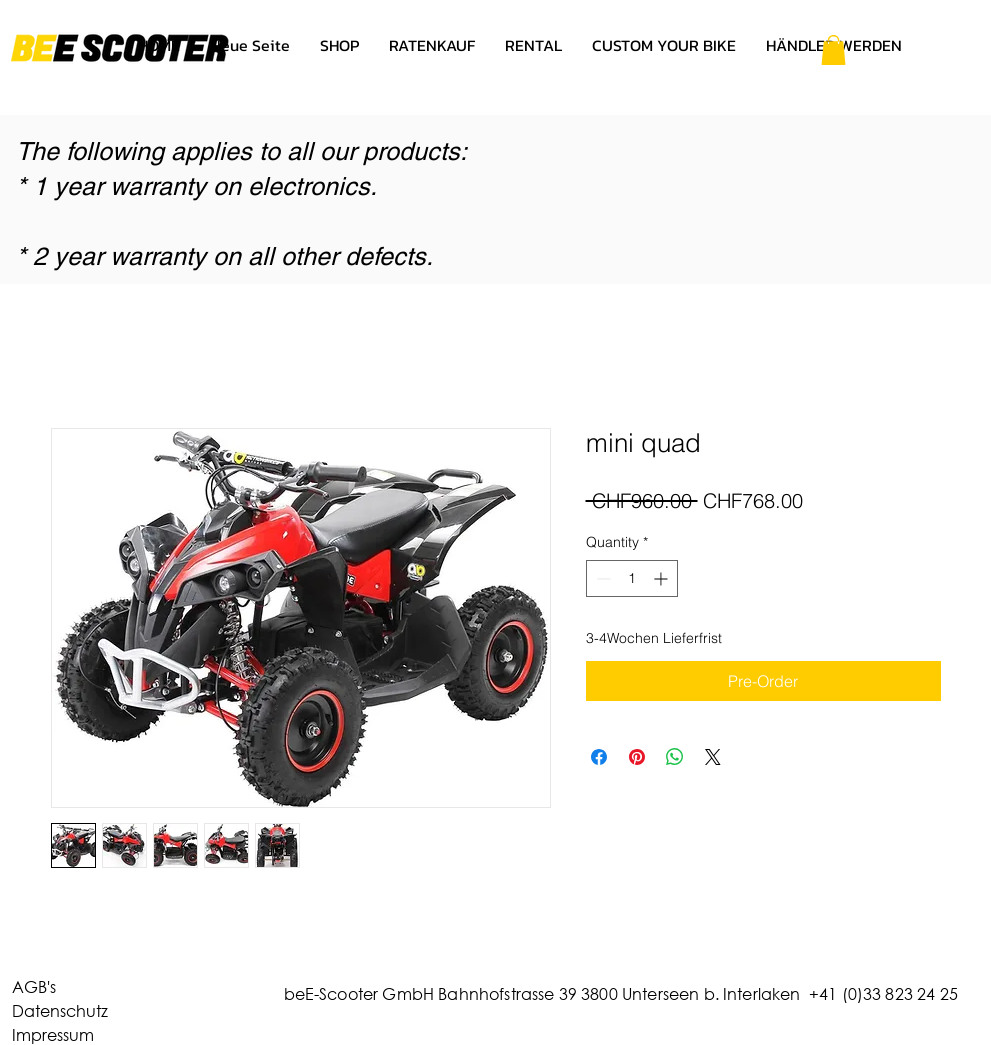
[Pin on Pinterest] (637, 757)
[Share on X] (713, 757)
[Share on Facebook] (599, 757)
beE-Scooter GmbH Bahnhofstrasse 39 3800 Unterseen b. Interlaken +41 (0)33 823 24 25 (621, 993)
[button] (833, 50)
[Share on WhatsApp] (675, 757)
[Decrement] (601, 578)
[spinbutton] (632, 578)
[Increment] (662, 578)
